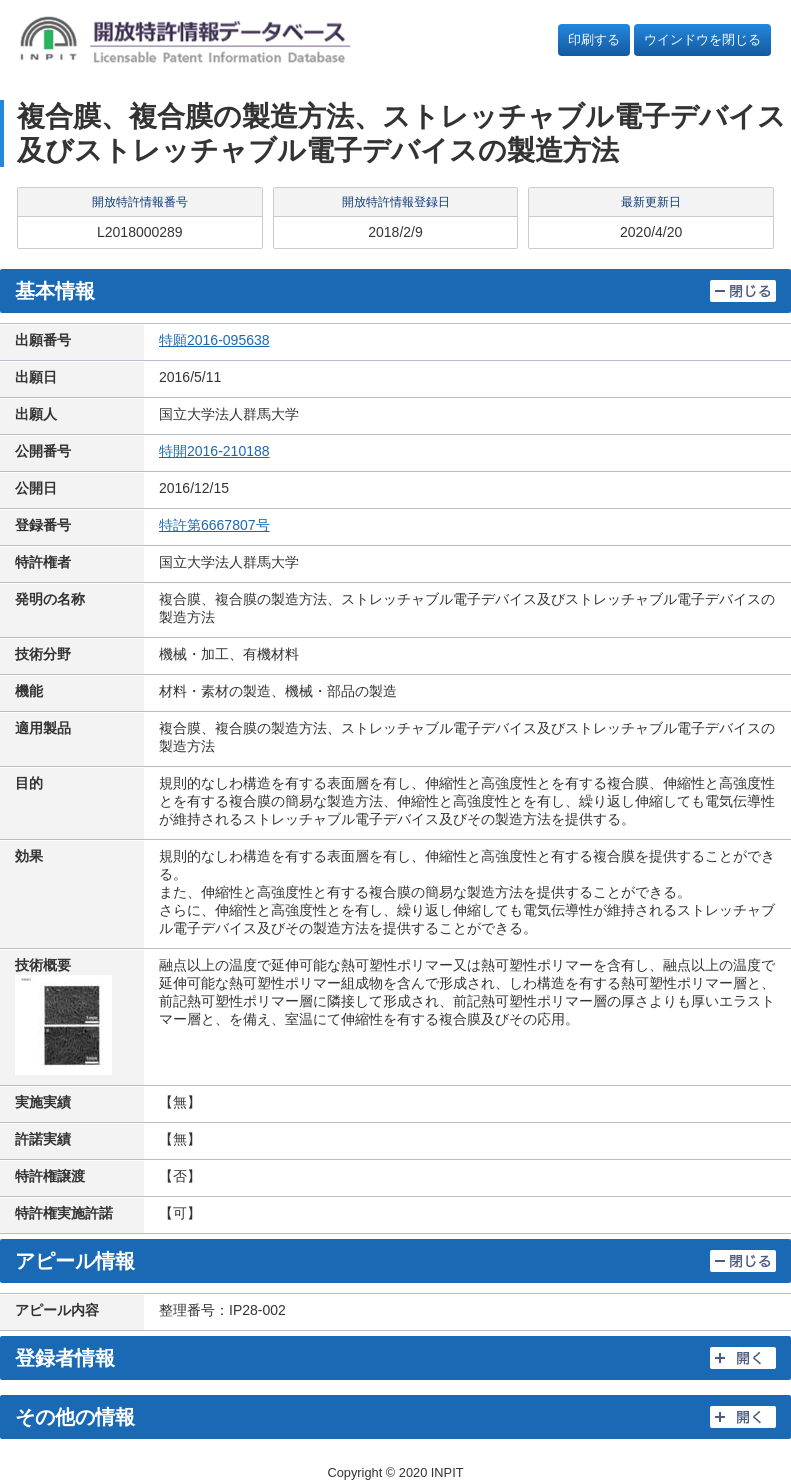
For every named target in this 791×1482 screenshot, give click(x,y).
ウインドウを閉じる (702, 39)
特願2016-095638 (214, 340)
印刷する (594, 39)
